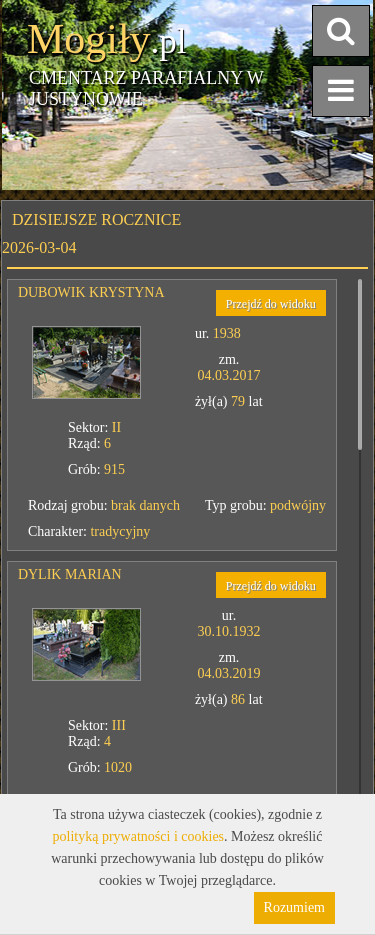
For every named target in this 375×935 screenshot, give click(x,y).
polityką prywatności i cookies (138, 836)
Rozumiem (294, 907)
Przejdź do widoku (271, 304)
